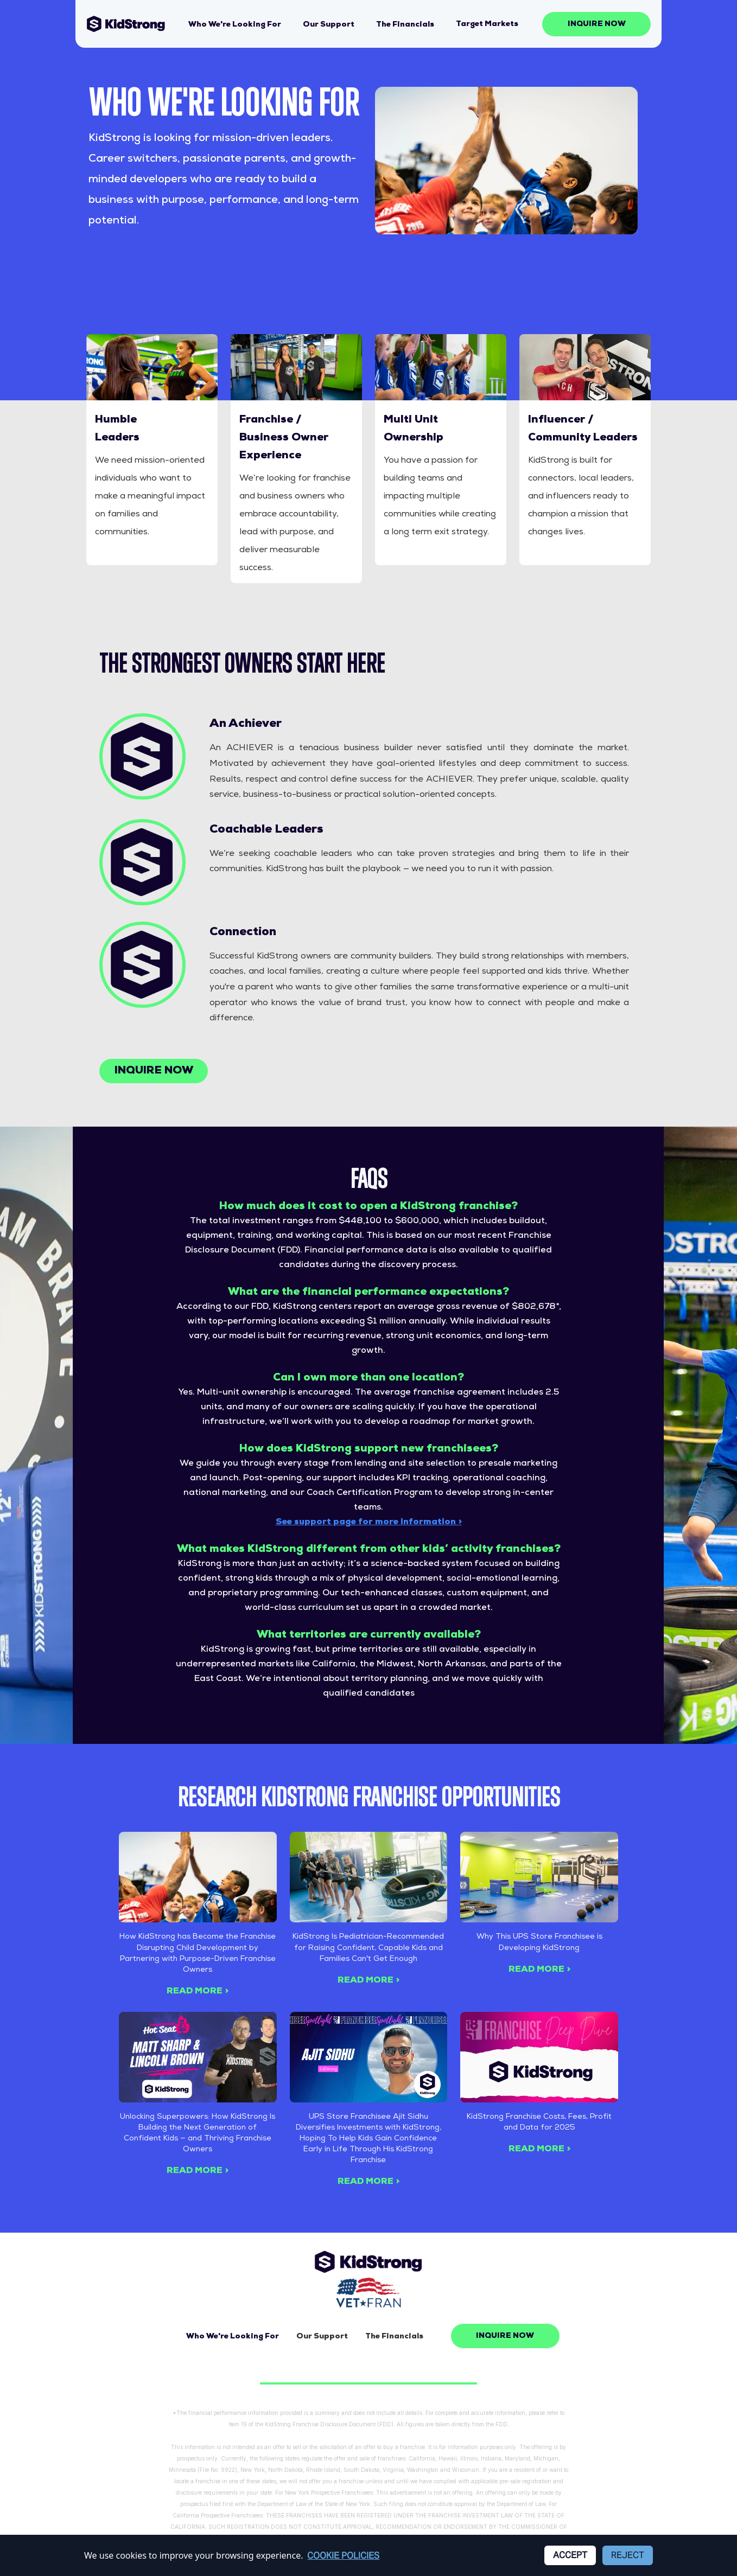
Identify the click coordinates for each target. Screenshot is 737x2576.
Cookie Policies (343, 2556)
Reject (627, 2555)
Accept (570, 2555)
